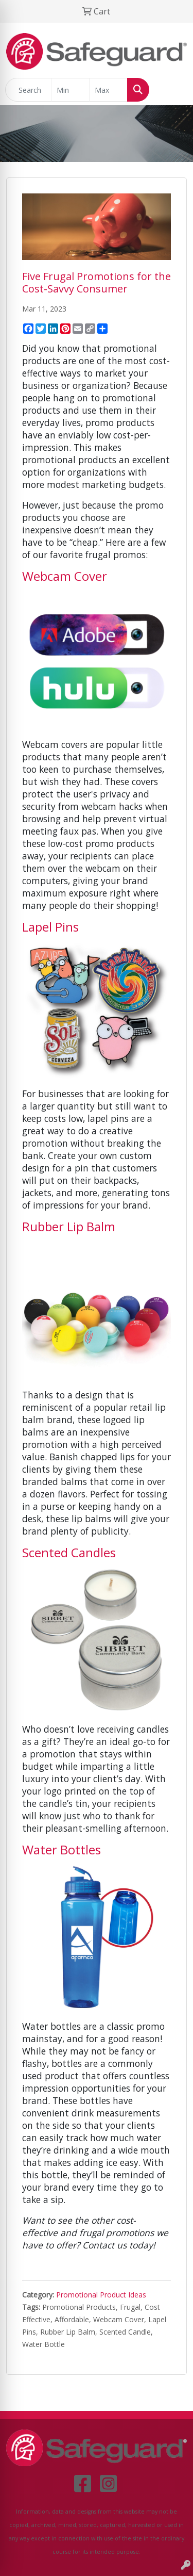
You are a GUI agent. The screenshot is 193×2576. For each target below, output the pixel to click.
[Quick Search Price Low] (70, 90)
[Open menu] (172, 89)
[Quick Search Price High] (108, 90)
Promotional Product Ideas (101, 2295)
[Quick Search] (28, 90)
